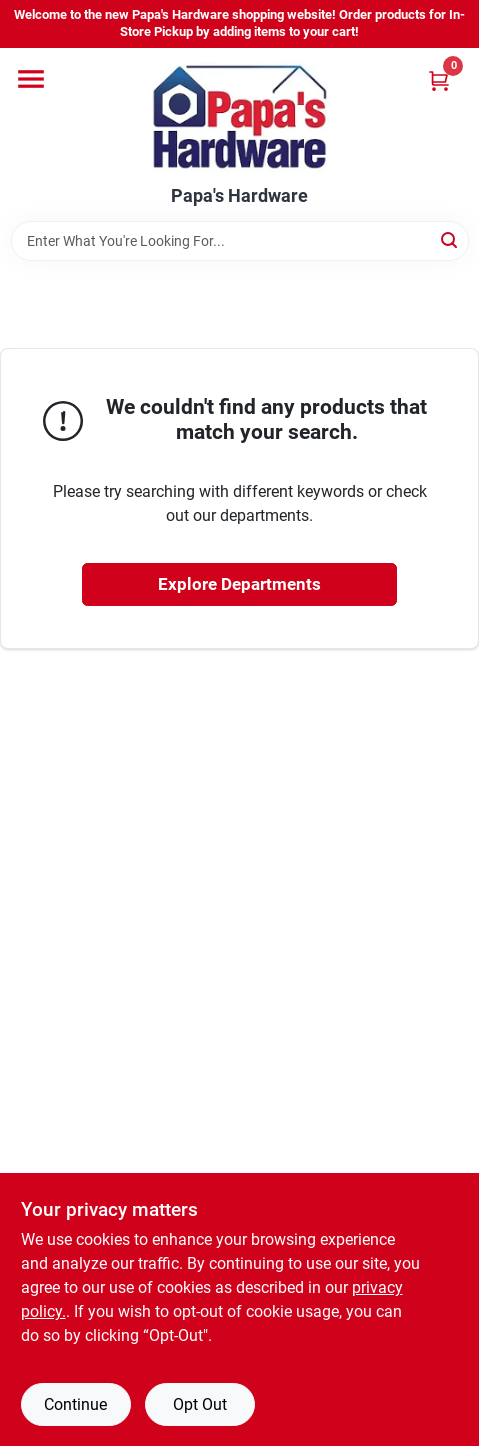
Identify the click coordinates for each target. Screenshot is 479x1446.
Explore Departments (239, 584)
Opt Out (200, 1404)
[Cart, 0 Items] (439, 80)
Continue (75, 1404)
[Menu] (31, 79)
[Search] (450, 239)
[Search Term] (240, 241)
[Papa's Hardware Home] (240, 117)
